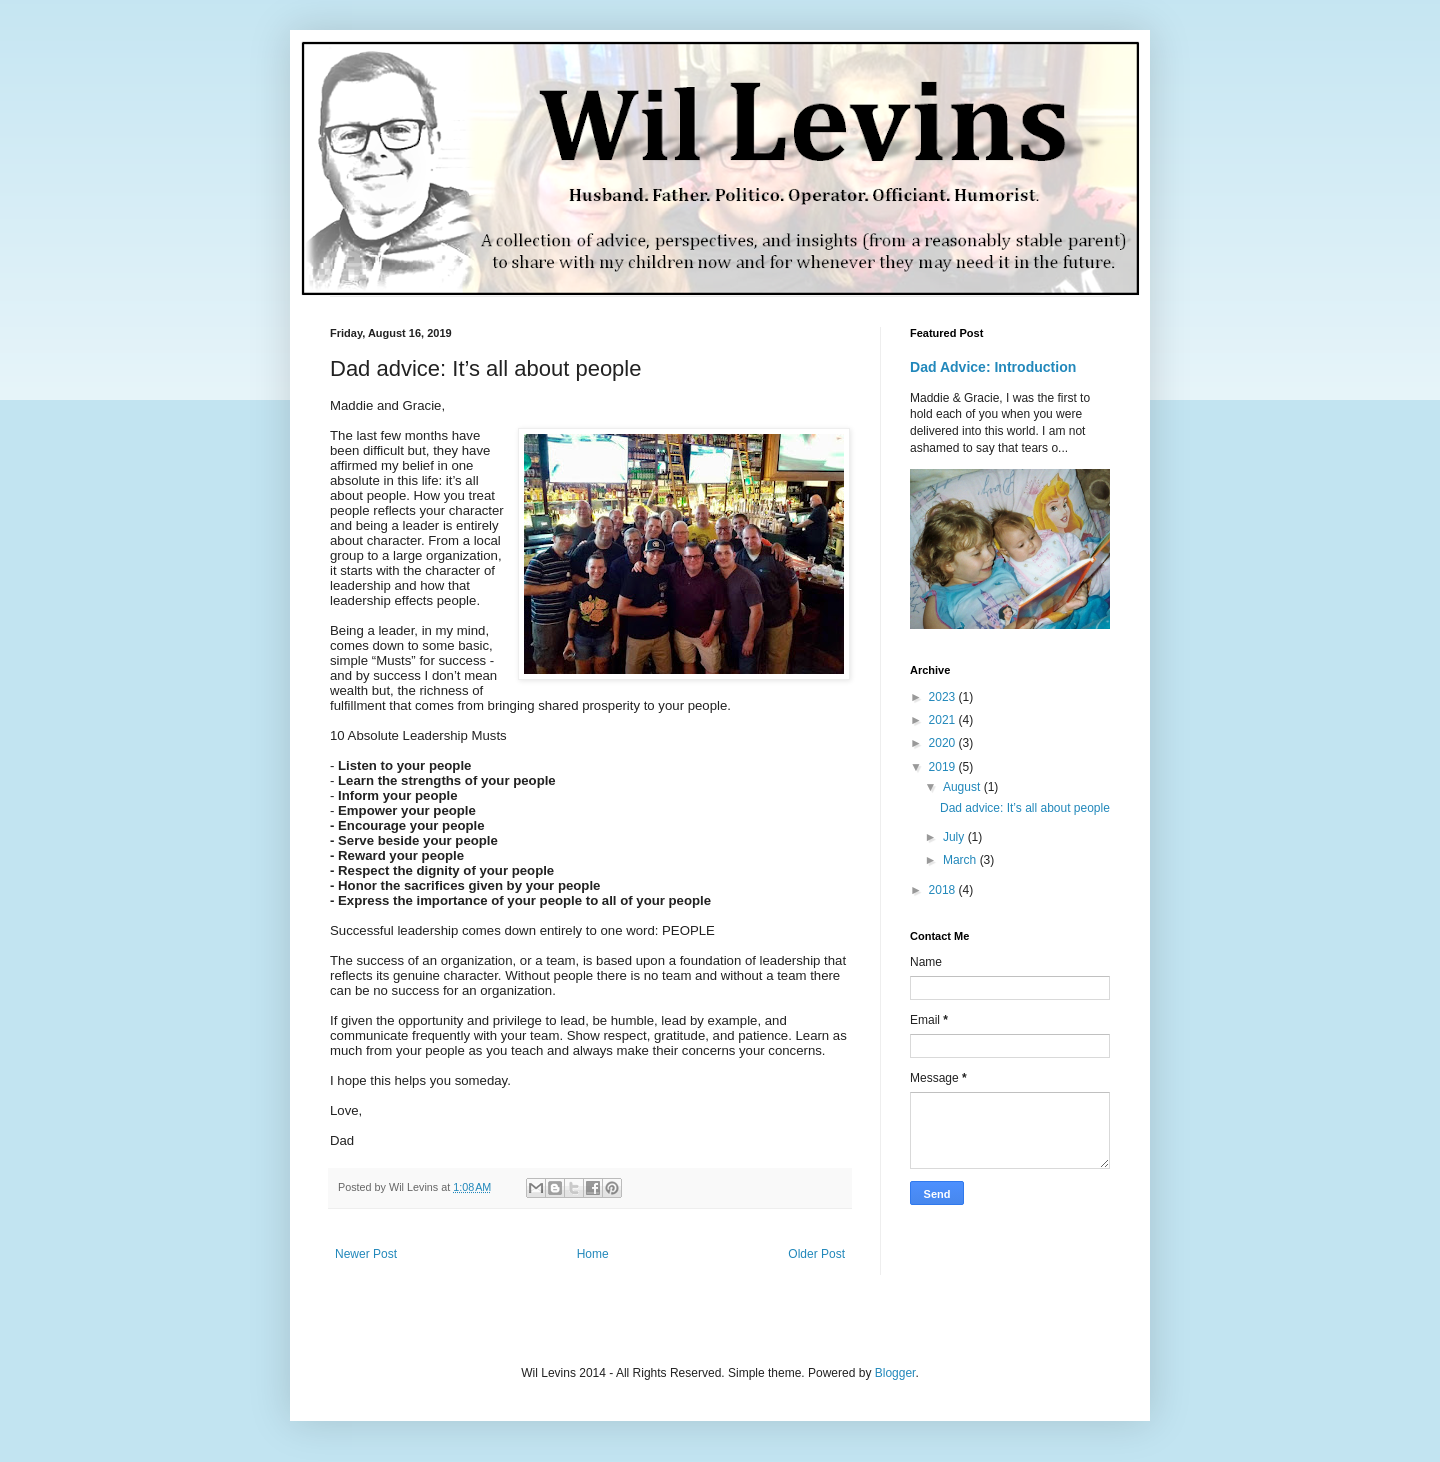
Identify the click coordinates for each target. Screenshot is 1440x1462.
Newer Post (366, 1254)
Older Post (816, 1254)
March (961, 860)
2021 (944, 720)
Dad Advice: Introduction (993, 367)
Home (593, 1254)
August (963, 787)
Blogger (895, 1373)
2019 (944, 767)
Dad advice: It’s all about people (1025, 808)
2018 (944, 890)
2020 (944, 743)
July (955, 837)
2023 (944, 697)
